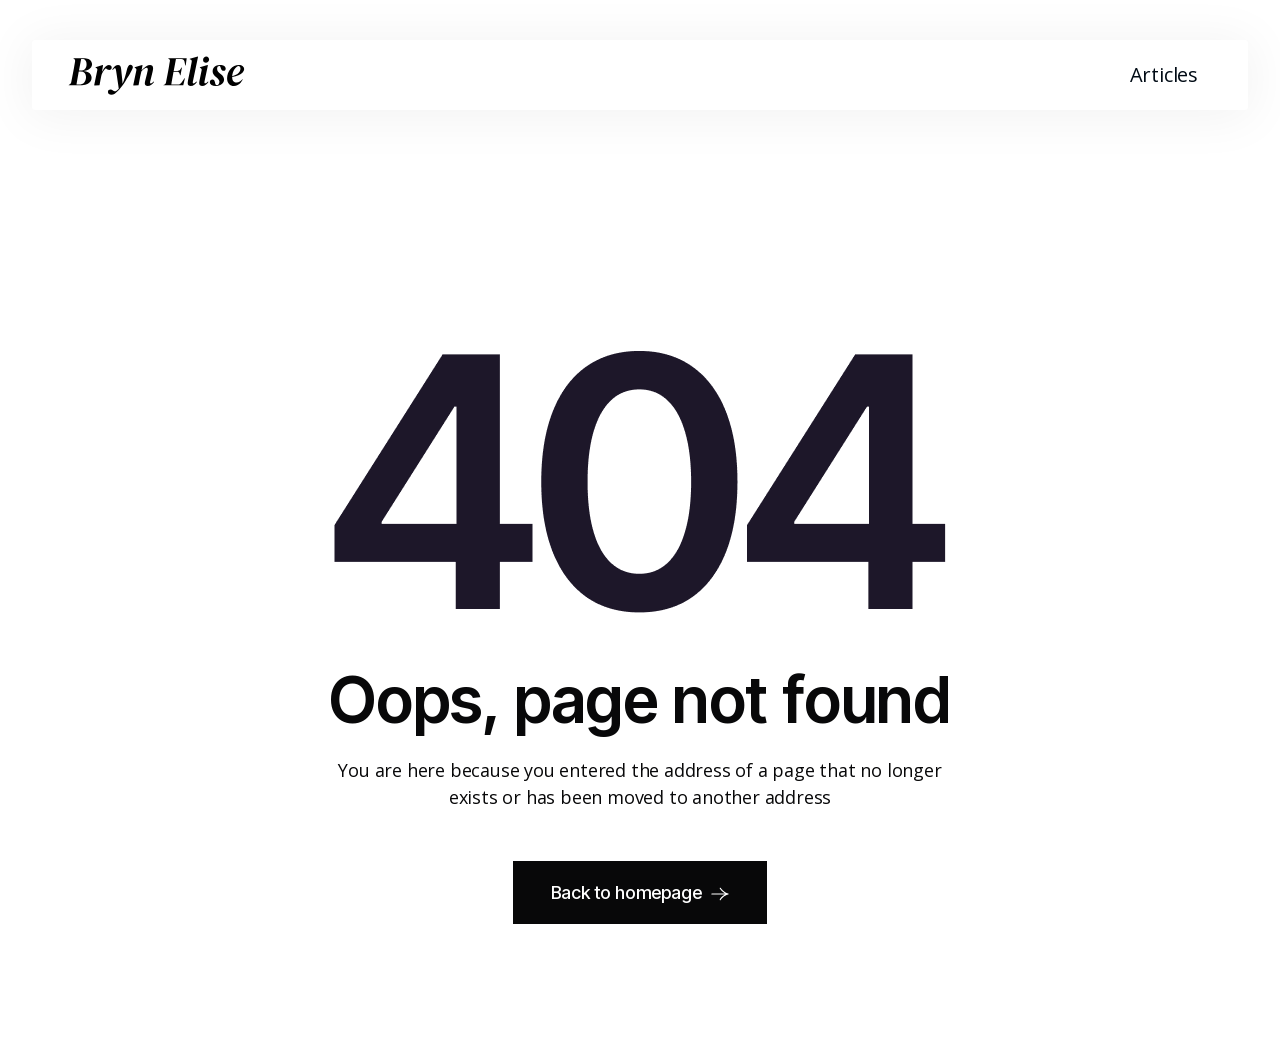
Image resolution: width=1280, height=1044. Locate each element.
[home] (156, 75)
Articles (1164, 74)
